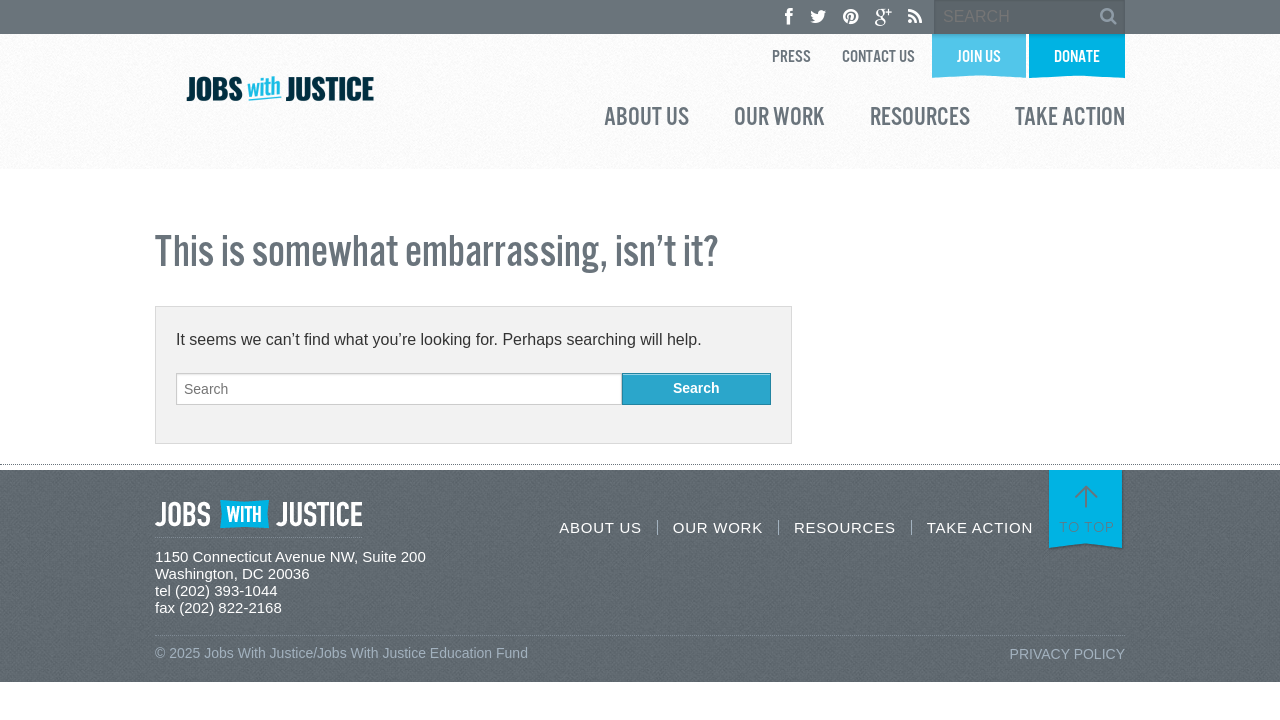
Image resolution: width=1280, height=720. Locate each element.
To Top (1087, 527)
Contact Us (878, 57)
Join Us (979, 57)
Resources (920, 120)
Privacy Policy (1067, 654)
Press (791, 57)
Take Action (1070, 120)
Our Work (779, 120)
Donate (1077, 57)
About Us (646, 120)
